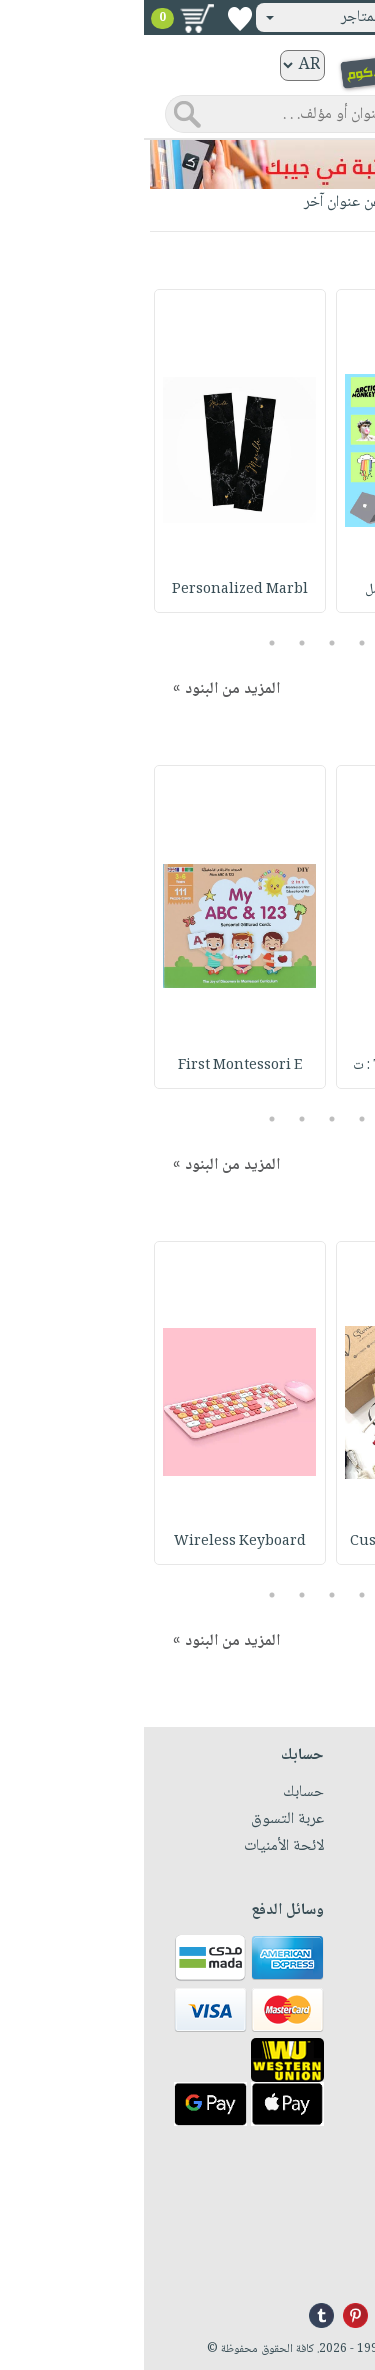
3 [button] (187, 643)
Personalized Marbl (96, 590)
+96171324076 (316, 2239)
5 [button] (127, 643)
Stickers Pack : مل (278, 590)
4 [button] (157, 643)
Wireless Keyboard (96, 1542)
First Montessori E (96, 1066)
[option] (278, 451)
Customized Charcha (278, 1542)
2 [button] (217, 643)
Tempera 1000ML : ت (278, 1066)
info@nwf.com (315, 2263)
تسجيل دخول (308, 17)
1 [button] (247, 643)
